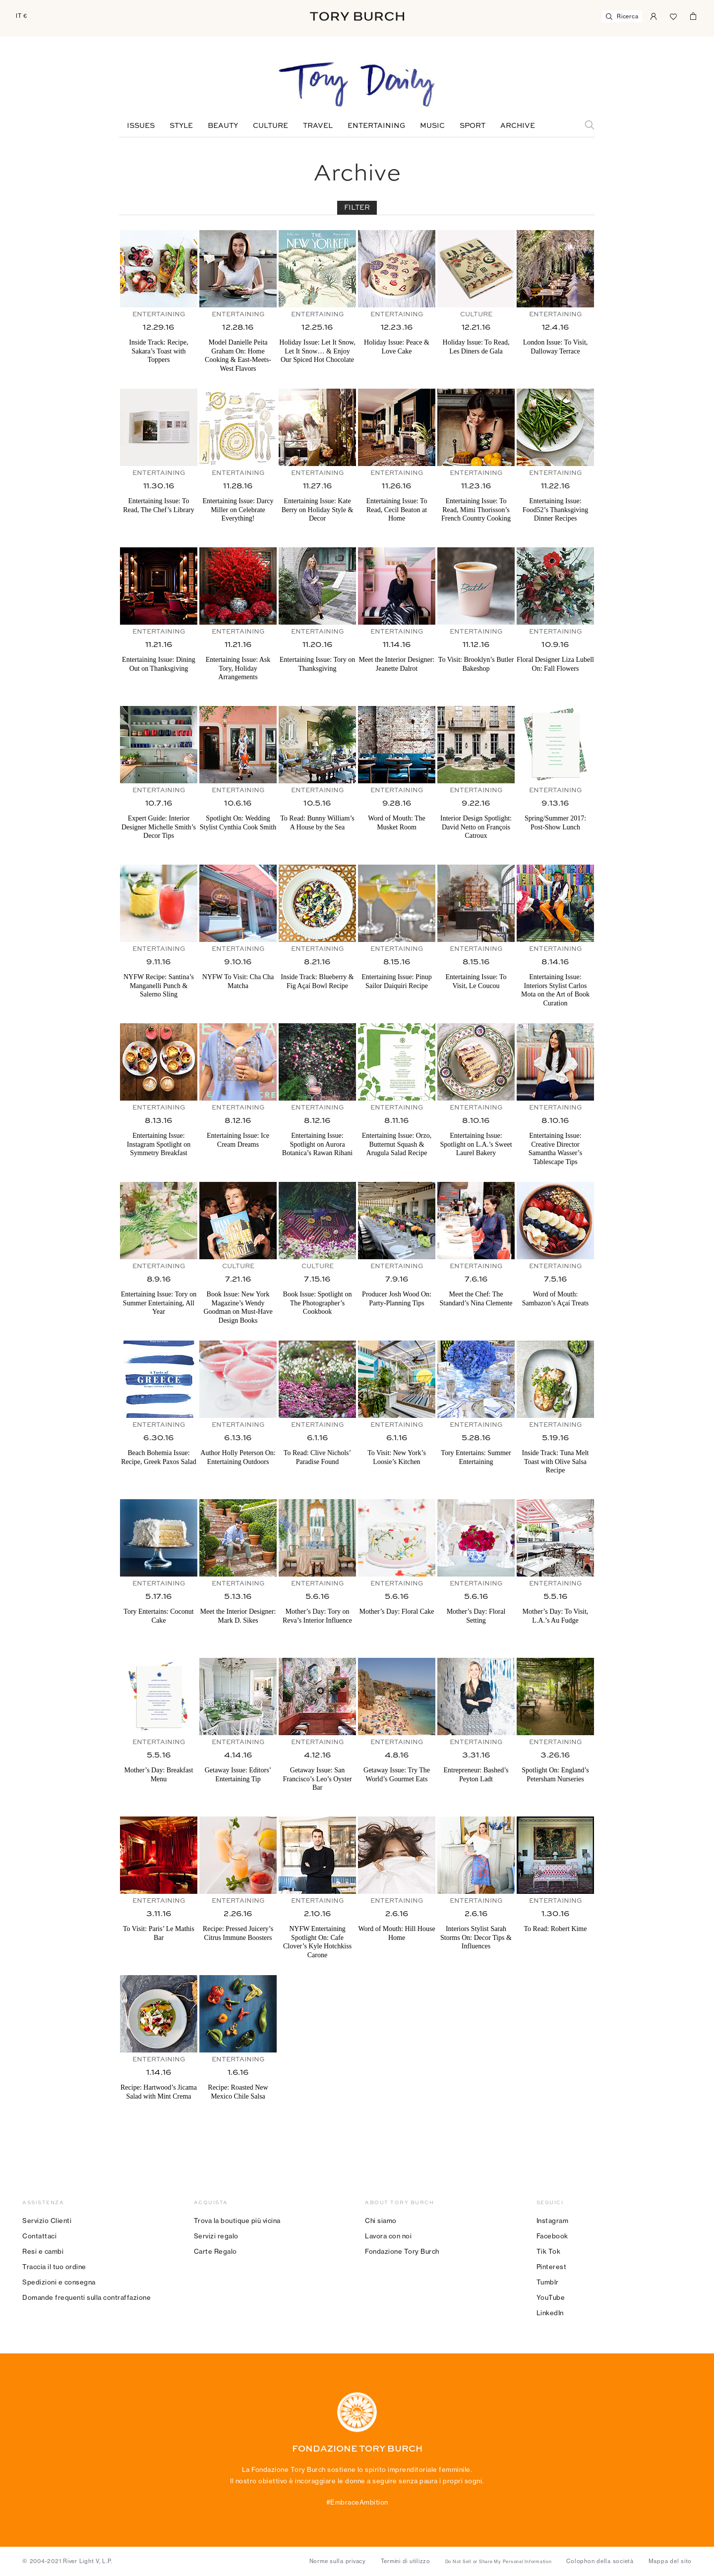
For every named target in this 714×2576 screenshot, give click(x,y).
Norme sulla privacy (337, 2561)
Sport (472, 125)
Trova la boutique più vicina (237, 2221)
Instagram (552, 2221)
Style (181, 125)
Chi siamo (381, 2221)
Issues (141, 125)
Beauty (223, 125)
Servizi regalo (216, 2236)
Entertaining (376, 125)
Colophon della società (600, 2561)
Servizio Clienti (46, 2221)
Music (432, 125)
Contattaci (39, 2236)
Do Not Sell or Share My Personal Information (498, 2561)
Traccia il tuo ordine (54, 2267)
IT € (21, 15)
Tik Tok (548, 2251)
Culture (270, 125)
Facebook (552, 2236)
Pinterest (551, 2267)
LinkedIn (550, 2313)
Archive (517, 125)
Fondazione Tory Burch (402, 2251)
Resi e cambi (42, 2251)
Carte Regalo (215, 2251)
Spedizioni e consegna (59, 2282)
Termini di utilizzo (405, 2561)
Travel (318, 125)
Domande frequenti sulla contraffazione (86, 2297)
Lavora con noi (388, 2236)
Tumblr (547, 2282)
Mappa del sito (670, 2561)
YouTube (550, 2297)
